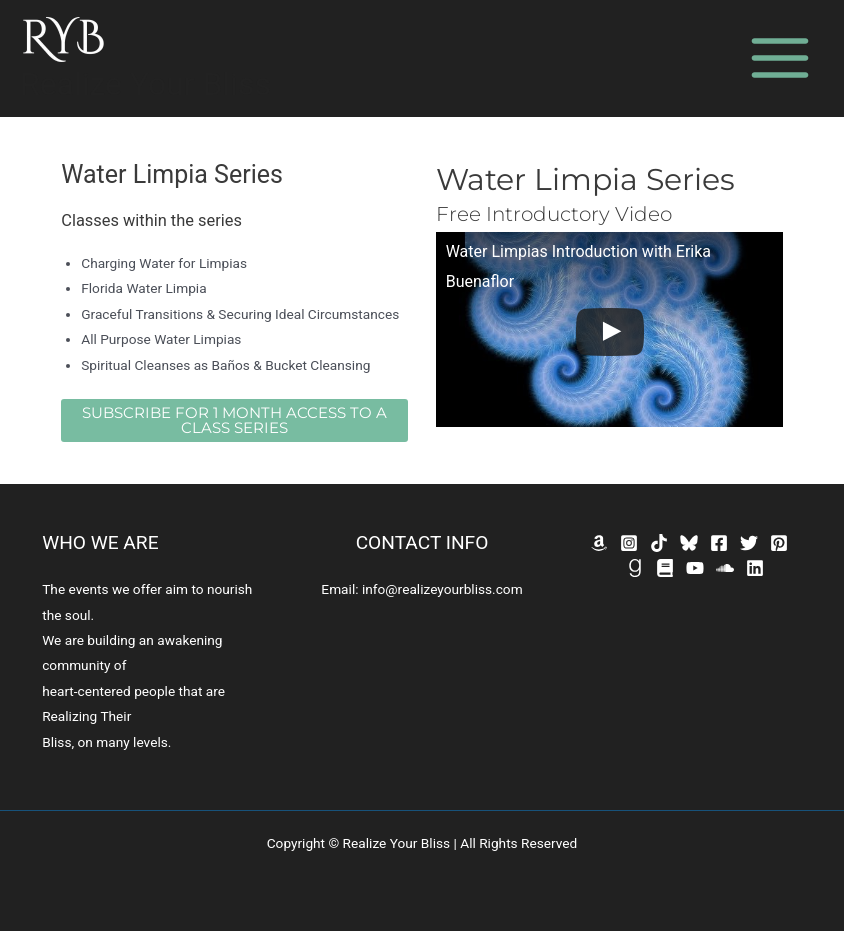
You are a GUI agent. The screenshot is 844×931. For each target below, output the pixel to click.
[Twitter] (749, 543)
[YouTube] (695, 568)
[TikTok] (659, 543)
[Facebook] (719, 543)
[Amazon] (599, 543)
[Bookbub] (665, 568)
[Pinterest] (779, 543)
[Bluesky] (689, 543)
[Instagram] (629, 543)
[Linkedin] (755, 568)
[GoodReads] (635, 568)
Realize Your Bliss (145, 84)
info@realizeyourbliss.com (442, 589)
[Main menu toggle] (780, 58)
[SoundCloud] (725, 568)
